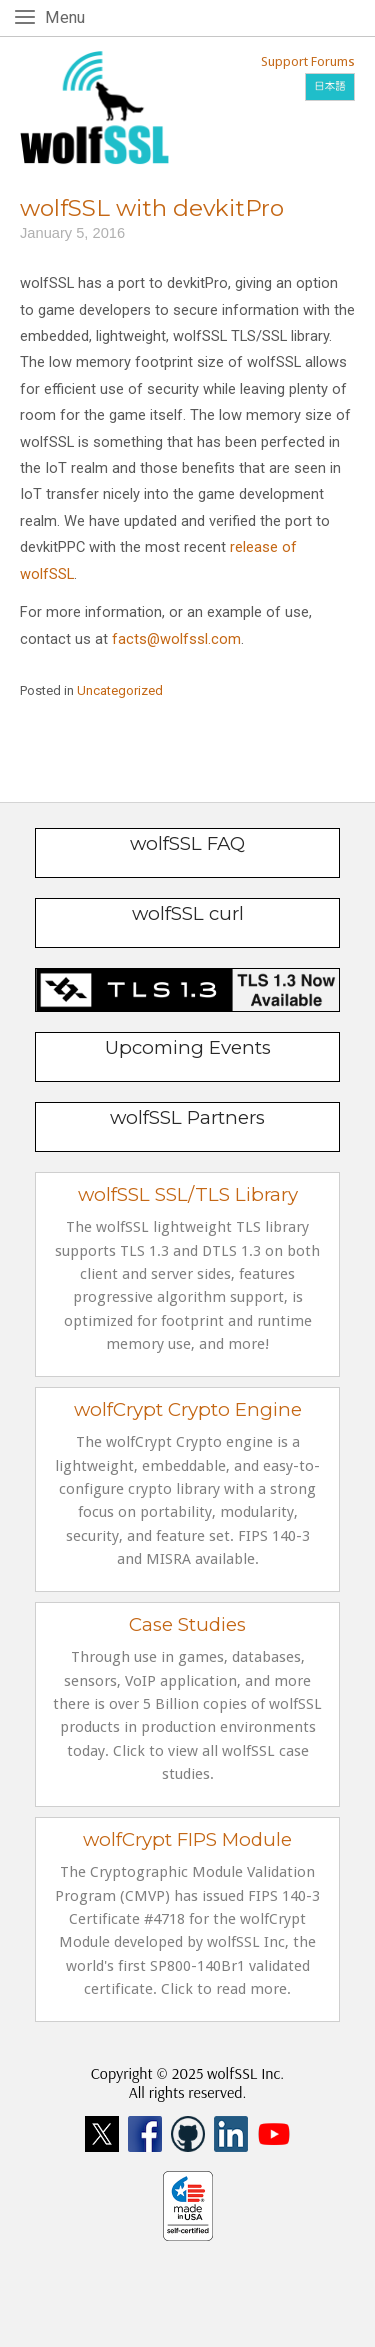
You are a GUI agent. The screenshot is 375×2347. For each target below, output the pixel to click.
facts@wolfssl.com (176, 639)
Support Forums (308, 61)
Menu (68, 16)
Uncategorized (120, 690)
